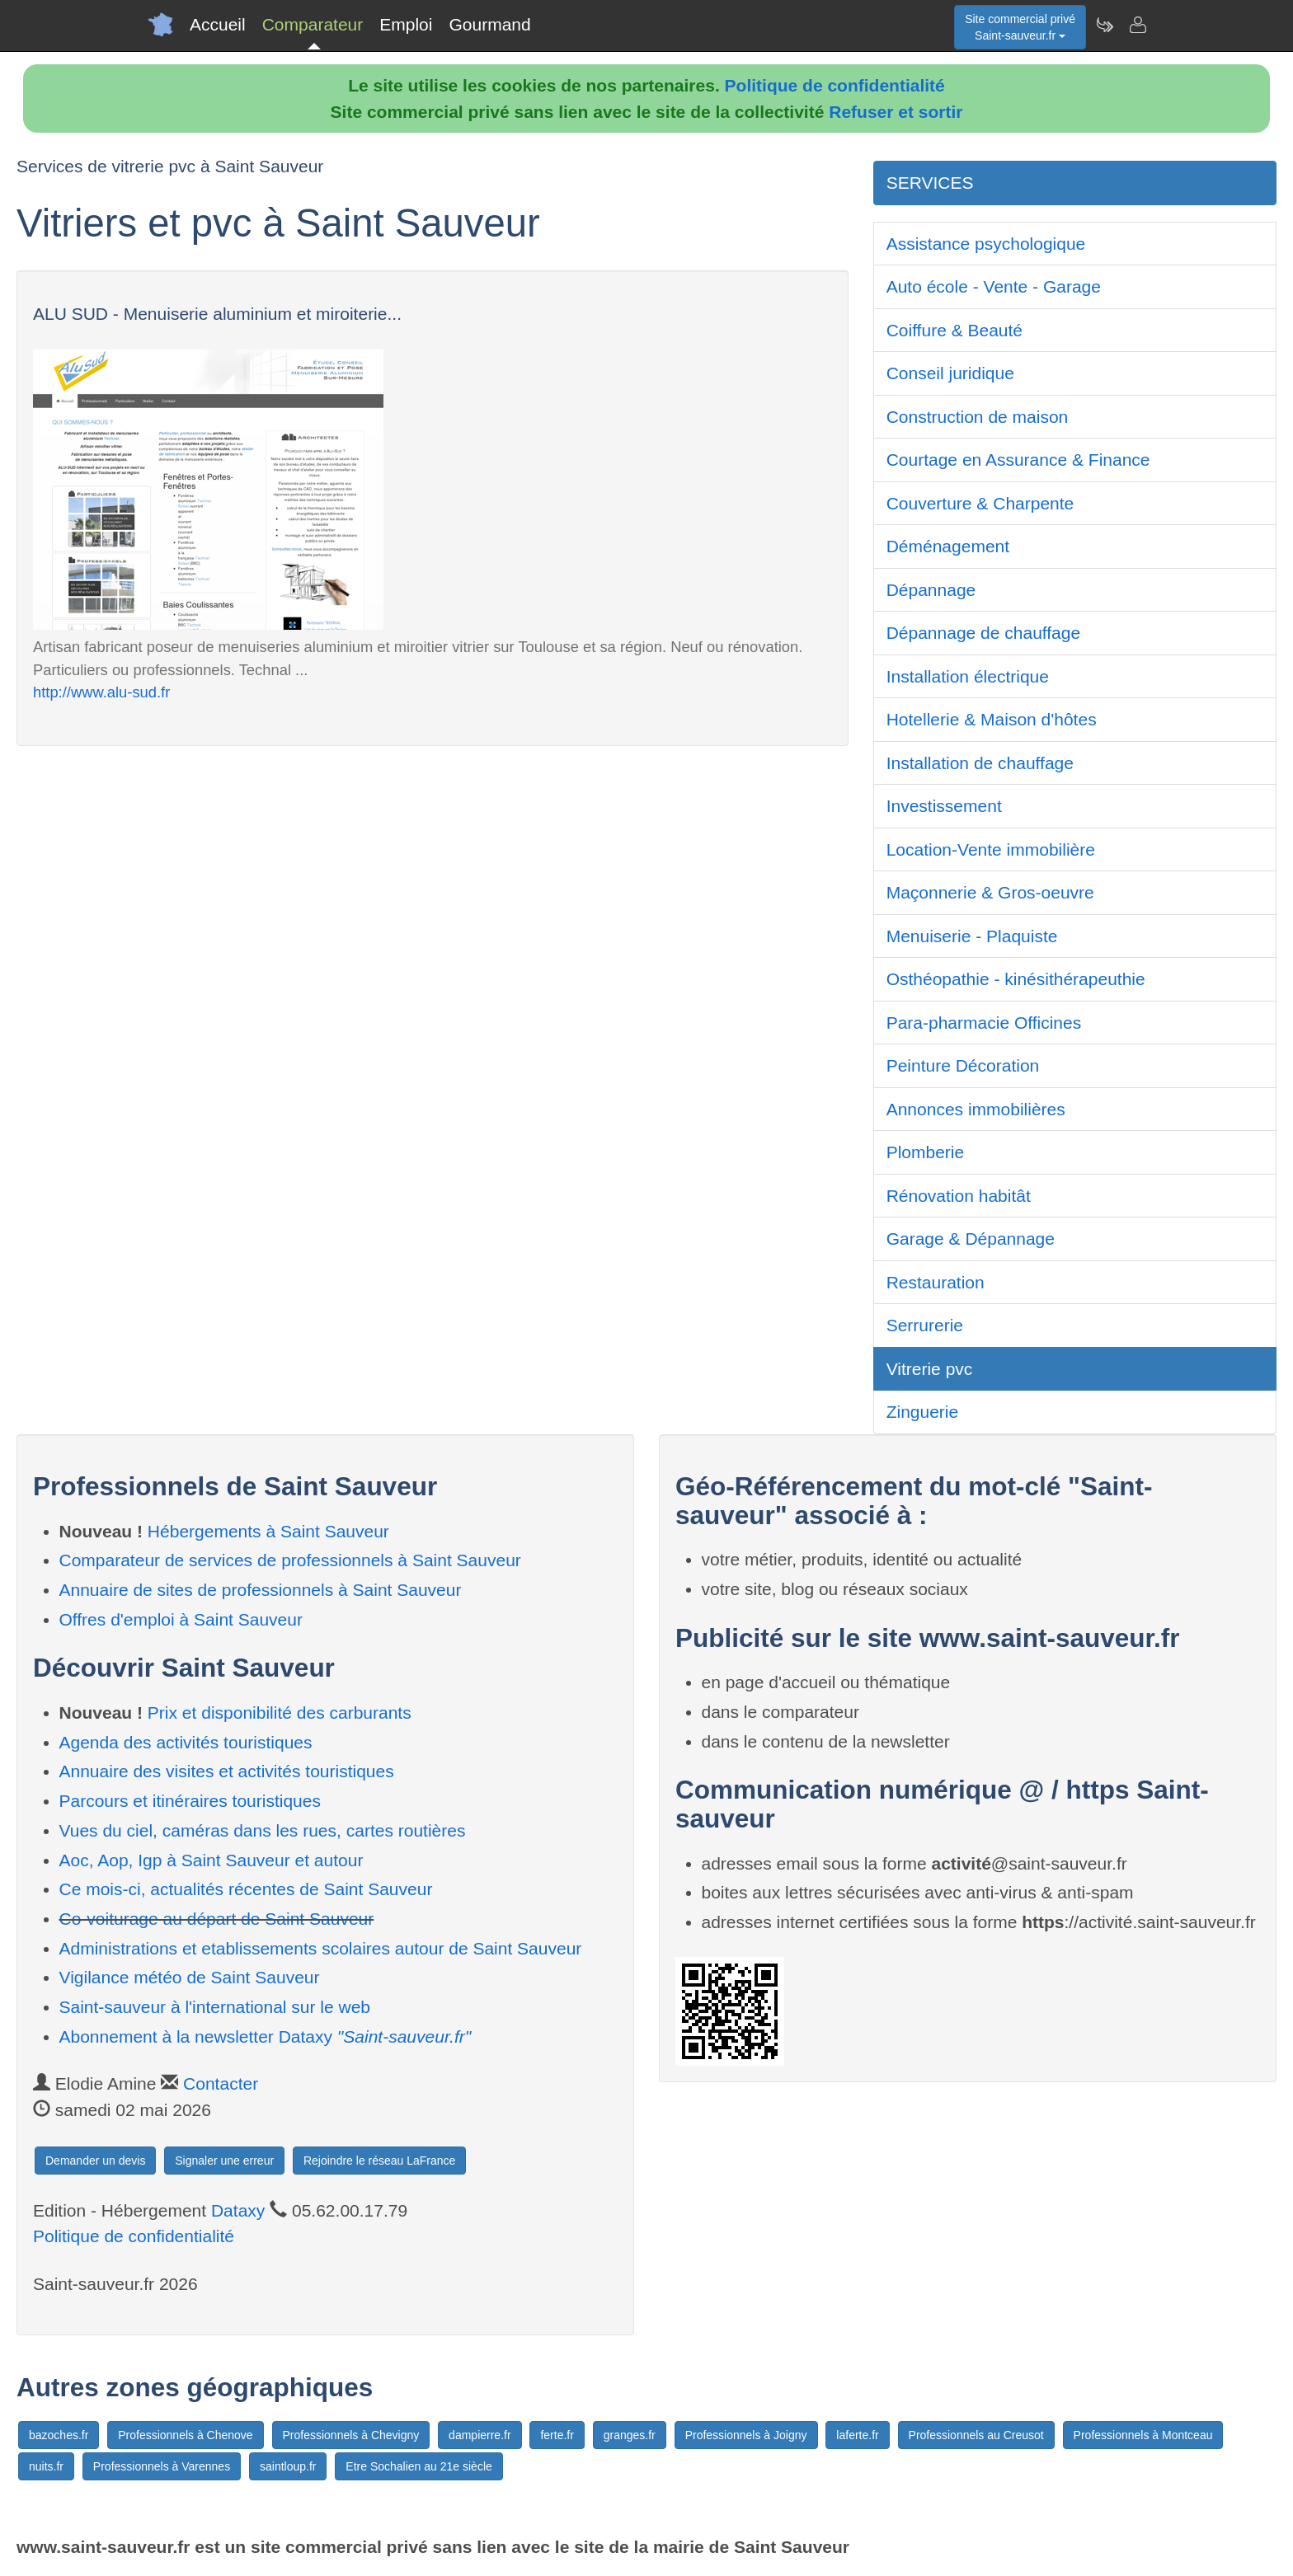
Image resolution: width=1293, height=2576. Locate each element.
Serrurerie (924, 1325)
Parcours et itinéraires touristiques (190, 1800)
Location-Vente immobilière (990, 849)
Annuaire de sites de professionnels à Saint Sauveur (260, 1589)
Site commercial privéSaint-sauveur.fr (1020, 27)
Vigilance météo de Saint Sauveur (189, 1977)
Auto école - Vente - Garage (993, 286)
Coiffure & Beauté (954, 330)
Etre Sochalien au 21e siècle (418, 2466)
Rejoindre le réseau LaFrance (379, 2160)
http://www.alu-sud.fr (101, 692)
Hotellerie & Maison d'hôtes (991, 719)
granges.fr (630, 2435)
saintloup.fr (288, 2466)
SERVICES (930, 182)
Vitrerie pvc (929, 1368)
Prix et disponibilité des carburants (279, 1712)
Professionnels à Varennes (161, 2466)
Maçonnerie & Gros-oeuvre (990, 892)
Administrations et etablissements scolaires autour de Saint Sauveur (320, 1948)
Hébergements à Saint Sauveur (268, 1531)
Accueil (218, 24)
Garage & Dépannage (970, 1238)
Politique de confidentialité (835, 85)
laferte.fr (857, 2435)
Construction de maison (977, 416)
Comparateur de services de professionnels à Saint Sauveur (290, 1560)
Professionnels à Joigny (746, 2435)
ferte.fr (556, 2435)
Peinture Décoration (963, 1065)
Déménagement (947, 546)
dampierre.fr (479, 2435)
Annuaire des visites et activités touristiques (226, 1771)
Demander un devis (95, 2160)
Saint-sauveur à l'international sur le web (215, 2006)
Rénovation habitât (958, 1195)
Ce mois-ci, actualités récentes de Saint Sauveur (246, 1888)
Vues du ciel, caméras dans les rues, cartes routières (262, 1830)
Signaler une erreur (224, 2160)
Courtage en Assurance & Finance (1018, 459)
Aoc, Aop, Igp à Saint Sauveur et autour (211, 1860)
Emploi (405, 24)
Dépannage (931, 589)
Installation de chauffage (980, 762)
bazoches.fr (58, 2435)
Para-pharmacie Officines (984, 1022)
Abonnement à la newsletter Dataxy (265, 2036)
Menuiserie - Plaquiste (972, 936)
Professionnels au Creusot (976, 2435)
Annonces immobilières (975, 1109)
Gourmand (489, 24)
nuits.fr (46, 2466)
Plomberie (925, 1152)
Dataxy (238, 2210)
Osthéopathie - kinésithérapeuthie (1015, 978)
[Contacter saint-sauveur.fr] (1137, 24)
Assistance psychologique (986, 243)
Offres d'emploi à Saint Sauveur (181, 1619)
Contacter (220, 2083)
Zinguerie (922, 1411)
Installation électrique (967, 676)
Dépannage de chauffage (983, 632)
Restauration (935, 1282)
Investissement (944, 805)
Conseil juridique (950, 373)
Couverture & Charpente (980, 503)
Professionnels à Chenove (185, 2435)
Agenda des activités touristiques (186, 1742)
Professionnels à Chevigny (351, 2435)
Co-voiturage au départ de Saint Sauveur (216, 1918)
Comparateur (313, 24)
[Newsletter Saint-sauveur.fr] (1104, 24)
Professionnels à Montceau (1143, 2435)
